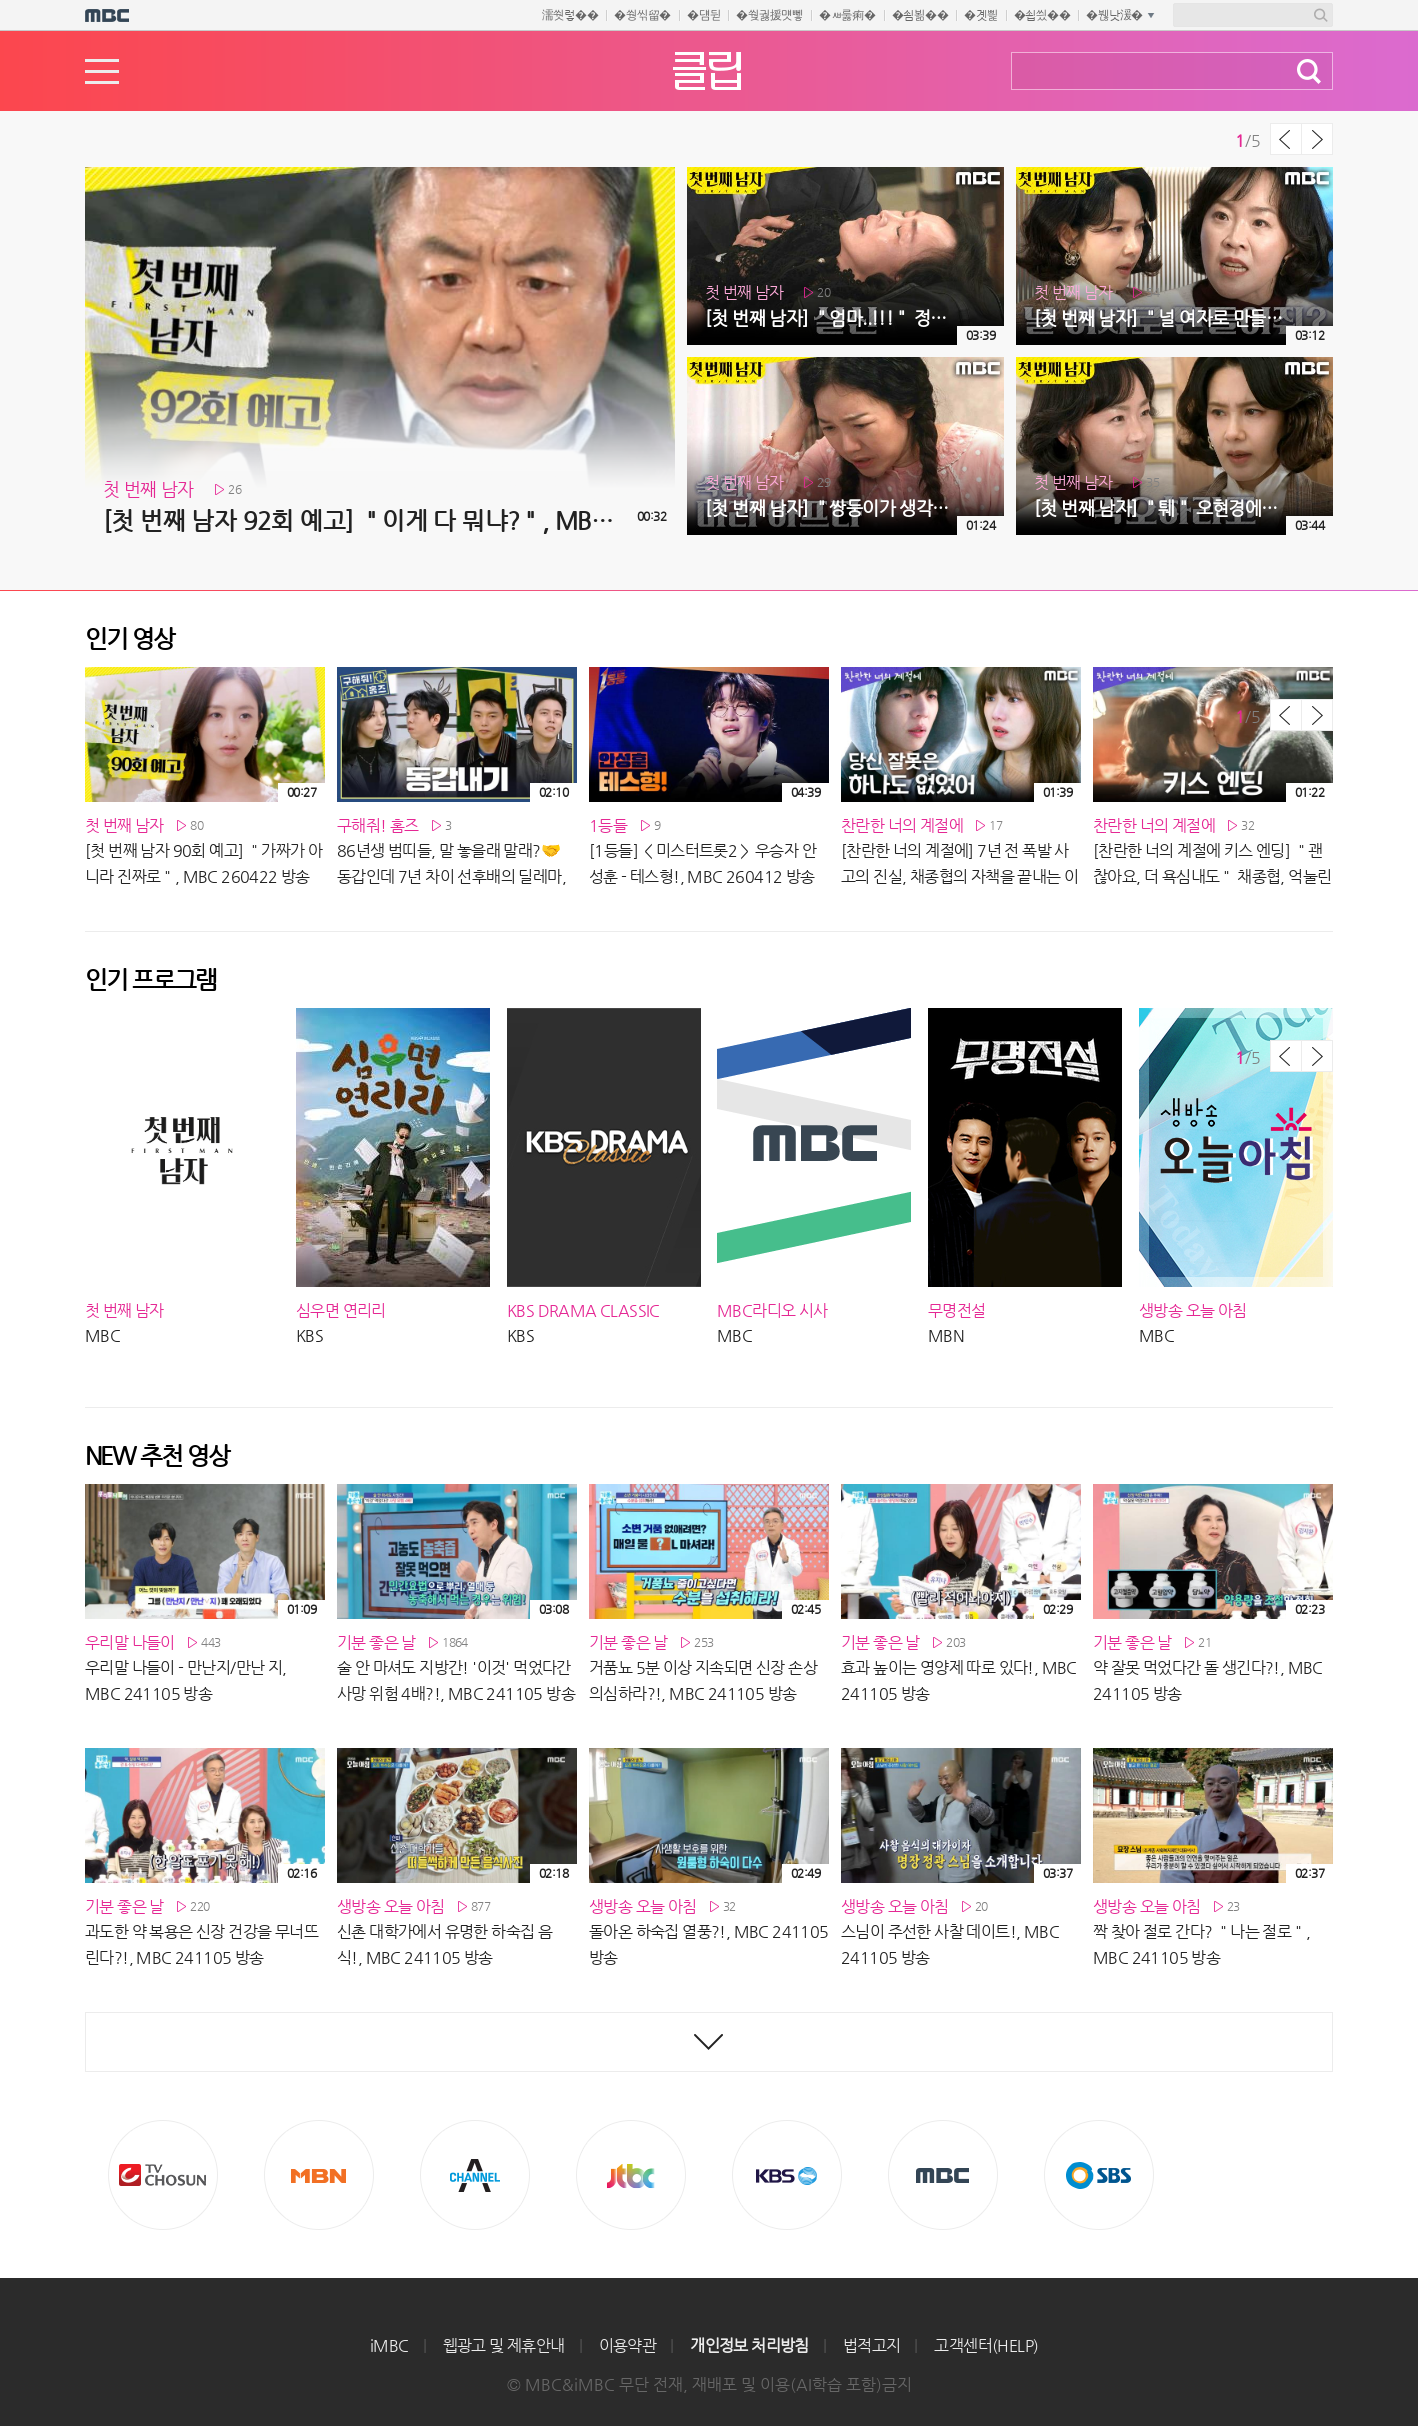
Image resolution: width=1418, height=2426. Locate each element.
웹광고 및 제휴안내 (504, 2345)
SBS (1099, 2175)
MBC (943, 2175)
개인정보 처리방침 (749, 2345)
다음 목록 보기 (1317, 139)
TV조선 (163, 2175)
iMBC (389, 2345)
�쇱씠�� (1042, 15)
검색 (1309, 71)
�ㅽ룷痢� (847, 15)
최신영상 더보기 (709, 2042)
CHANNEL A (475, 2175)
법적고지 (872, 2345)
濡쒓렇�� (570, 15)
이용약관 (628, 2345)
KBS (787, 2175)
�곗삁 (980, 15)
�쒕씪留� (642, 15)
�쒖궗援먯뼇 (769, 15)
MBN (319, 2175)
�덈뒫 (703, 15)
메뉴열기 (102, 71)
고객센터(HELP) (986, 2345)
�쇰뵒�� (920, 15)
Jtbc (631, 2175)
